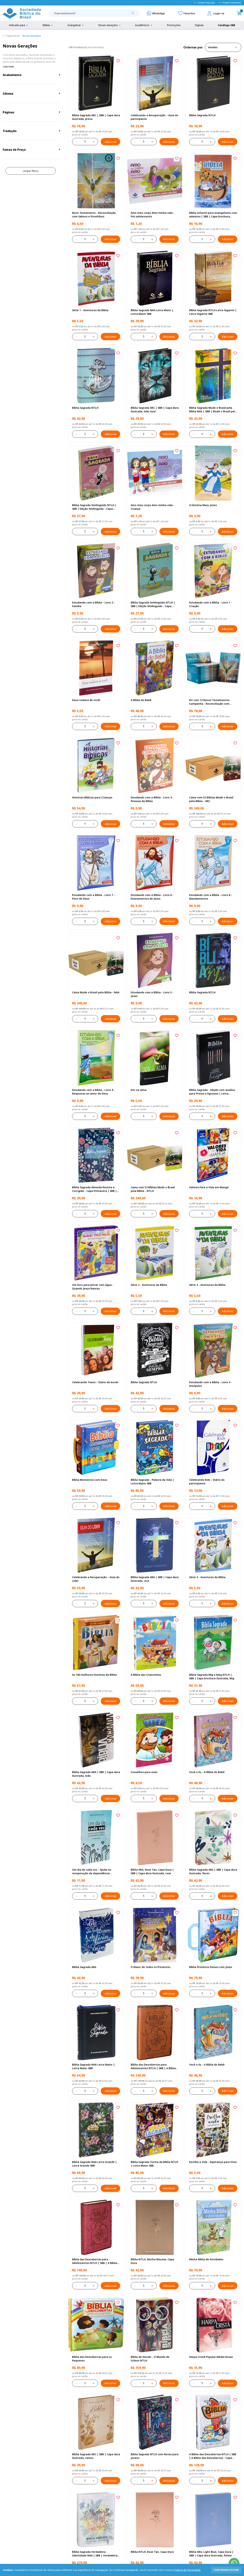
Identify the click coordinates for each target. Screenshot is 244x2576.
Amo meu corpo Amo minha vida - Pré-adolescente (152, 214)
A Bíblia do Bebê (141, 700)
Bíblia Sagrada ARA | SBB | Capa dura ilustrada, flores (213, 1871)
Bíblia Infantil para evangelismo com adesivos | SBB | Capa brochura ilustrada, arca (213, 214)
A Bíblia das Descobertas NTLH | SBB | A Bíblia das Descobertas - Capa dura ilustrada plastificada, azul (212, 2456)
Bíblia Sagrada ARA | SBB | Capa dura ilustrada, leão (96, 1773)
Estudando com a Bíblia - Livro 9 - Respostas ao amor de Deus (93, 1091)
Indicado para (18, 25)
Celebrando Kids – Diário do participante (207, 1481)
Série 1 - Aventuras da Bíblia (90, 310)
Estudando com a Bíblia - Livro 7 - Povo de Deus (93, 896)
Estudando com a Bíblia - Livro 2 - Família (93, 604)
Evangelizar (76, 25)
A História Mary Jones (203, 505)
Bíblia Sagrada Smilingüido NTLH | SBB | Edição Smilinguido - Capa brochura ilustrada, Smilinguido (153, 604)
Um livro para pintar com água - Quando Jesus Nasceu (92, 1286)
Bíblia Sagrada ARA (84, 1967)
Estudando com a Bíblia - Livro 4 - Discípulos (210, 1384)
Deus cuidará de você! (86, 700)
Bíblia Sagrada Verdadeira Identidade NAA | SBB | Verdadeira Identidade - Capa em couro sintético (94, 2553)
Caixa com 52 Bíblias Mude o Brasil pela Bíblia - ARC (211, 799)
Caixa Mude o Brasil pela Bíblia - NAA (95, 992)
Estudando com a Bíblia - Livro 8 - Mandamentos (210, 896)
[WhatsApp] (156, 13)
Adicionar (111, 141)
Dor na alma (139, 1090)
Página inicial (12, 35)
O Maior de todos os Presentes (150, 1967)
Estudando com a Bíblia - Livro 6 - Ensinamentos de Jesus (152, 896)
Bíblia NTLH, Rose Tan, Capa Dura (152, 2552)
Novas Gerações (109, 25)
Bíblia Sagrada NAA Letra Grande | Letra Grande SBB (94, 2163)
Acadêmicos (144, 25)
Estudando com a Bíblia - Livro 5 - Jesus (152, 994)
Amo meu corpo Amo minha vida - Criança (152, 506)
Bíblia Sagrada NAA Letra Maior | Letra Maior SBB (152, 312)
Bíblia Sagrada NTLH (202, 115)
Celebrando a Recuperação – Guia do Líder (95, 1578)
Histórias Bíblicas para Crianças (92, 797)
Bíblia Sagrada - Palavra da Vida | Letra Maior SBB (152, 1481)
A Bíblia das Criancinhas (146, 1674)
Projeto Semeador (230, 2)
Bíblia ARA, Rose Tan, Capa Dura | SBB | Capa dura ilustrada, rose (152, 1871)
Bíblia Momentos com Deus (89, 1479)
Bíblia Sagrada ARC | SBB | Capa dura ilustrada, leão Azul (155, 409)
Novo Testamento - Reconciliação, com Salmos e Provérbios (94, 214)
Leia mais (8, 66)
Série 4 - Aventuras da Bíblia (207, 1285)
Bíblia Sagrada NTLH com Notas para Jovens (154, 2456)
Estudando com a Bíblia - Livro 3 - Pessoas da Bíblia (152, 799)
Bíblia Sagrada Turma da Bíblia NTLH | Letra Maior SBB (154, 2163)
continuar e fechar (226, 2569)
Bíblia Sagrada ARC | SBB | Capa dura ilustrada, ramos (96, 2456)
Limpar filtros (30, 171)
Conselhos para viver (144, 1772)
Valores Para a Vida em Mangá (209, 1187)
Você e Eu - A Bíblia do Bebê (207, 1772)
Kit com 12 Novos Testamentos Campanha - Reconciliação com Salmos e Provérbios (209, 702)
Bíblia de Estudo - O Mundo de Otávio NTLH (150, 2358)
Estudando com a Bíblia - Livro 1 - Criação (210, 604)
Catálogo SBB (226, 25)
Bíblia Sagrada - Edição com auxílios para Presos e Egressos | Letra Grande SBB (212, 1091)
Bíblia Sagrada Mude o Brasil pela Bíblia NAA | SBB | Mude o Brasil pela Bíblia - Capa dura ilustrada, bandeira (213, 409)
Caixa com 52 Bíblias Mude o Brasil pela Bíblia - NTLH (153, 1189)
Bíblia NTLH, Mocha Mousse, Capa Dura (152, 2261)
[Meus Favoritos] (186, 13)
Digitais (199, 25)
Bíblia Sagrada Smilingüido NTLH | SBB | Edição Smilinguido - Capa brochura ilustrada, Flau (94, 507)
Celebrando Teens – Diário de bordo (95, 1382)
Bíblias (47, 25)
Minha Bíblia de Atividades (206, 2259)
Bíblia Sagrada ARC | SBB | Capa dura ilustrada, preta (96, 117)
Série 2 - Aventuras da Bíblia (149, 1285)
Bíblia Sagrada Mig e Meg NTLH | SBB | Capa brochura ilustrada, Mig (211, 1676)
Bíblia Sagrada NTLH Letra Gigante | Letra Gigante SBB (213, 312)
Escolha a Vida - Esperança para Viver (213, 2162)
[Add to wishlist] (118, 61)
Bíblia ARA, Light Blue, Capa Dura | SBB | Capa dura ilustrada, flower (211, 2553)
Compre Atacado (204, 2)
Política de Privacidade (187, 2570)
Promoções (174, 25)
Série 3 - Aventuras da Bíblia (207, 1577)
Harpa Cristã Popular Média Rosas (211, 2357)
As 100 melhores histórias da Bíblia (94, 1674)
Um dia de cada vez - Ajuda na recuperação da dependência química (91, 1871)
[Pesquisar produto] (134, 14)
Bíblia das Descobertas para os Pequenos (92, 2358)
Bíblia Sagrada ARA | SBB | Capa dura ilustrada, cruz (155, 1578)
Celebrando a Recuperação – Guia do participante (154, 117)
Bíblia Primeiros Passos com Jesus (210, 1967)
